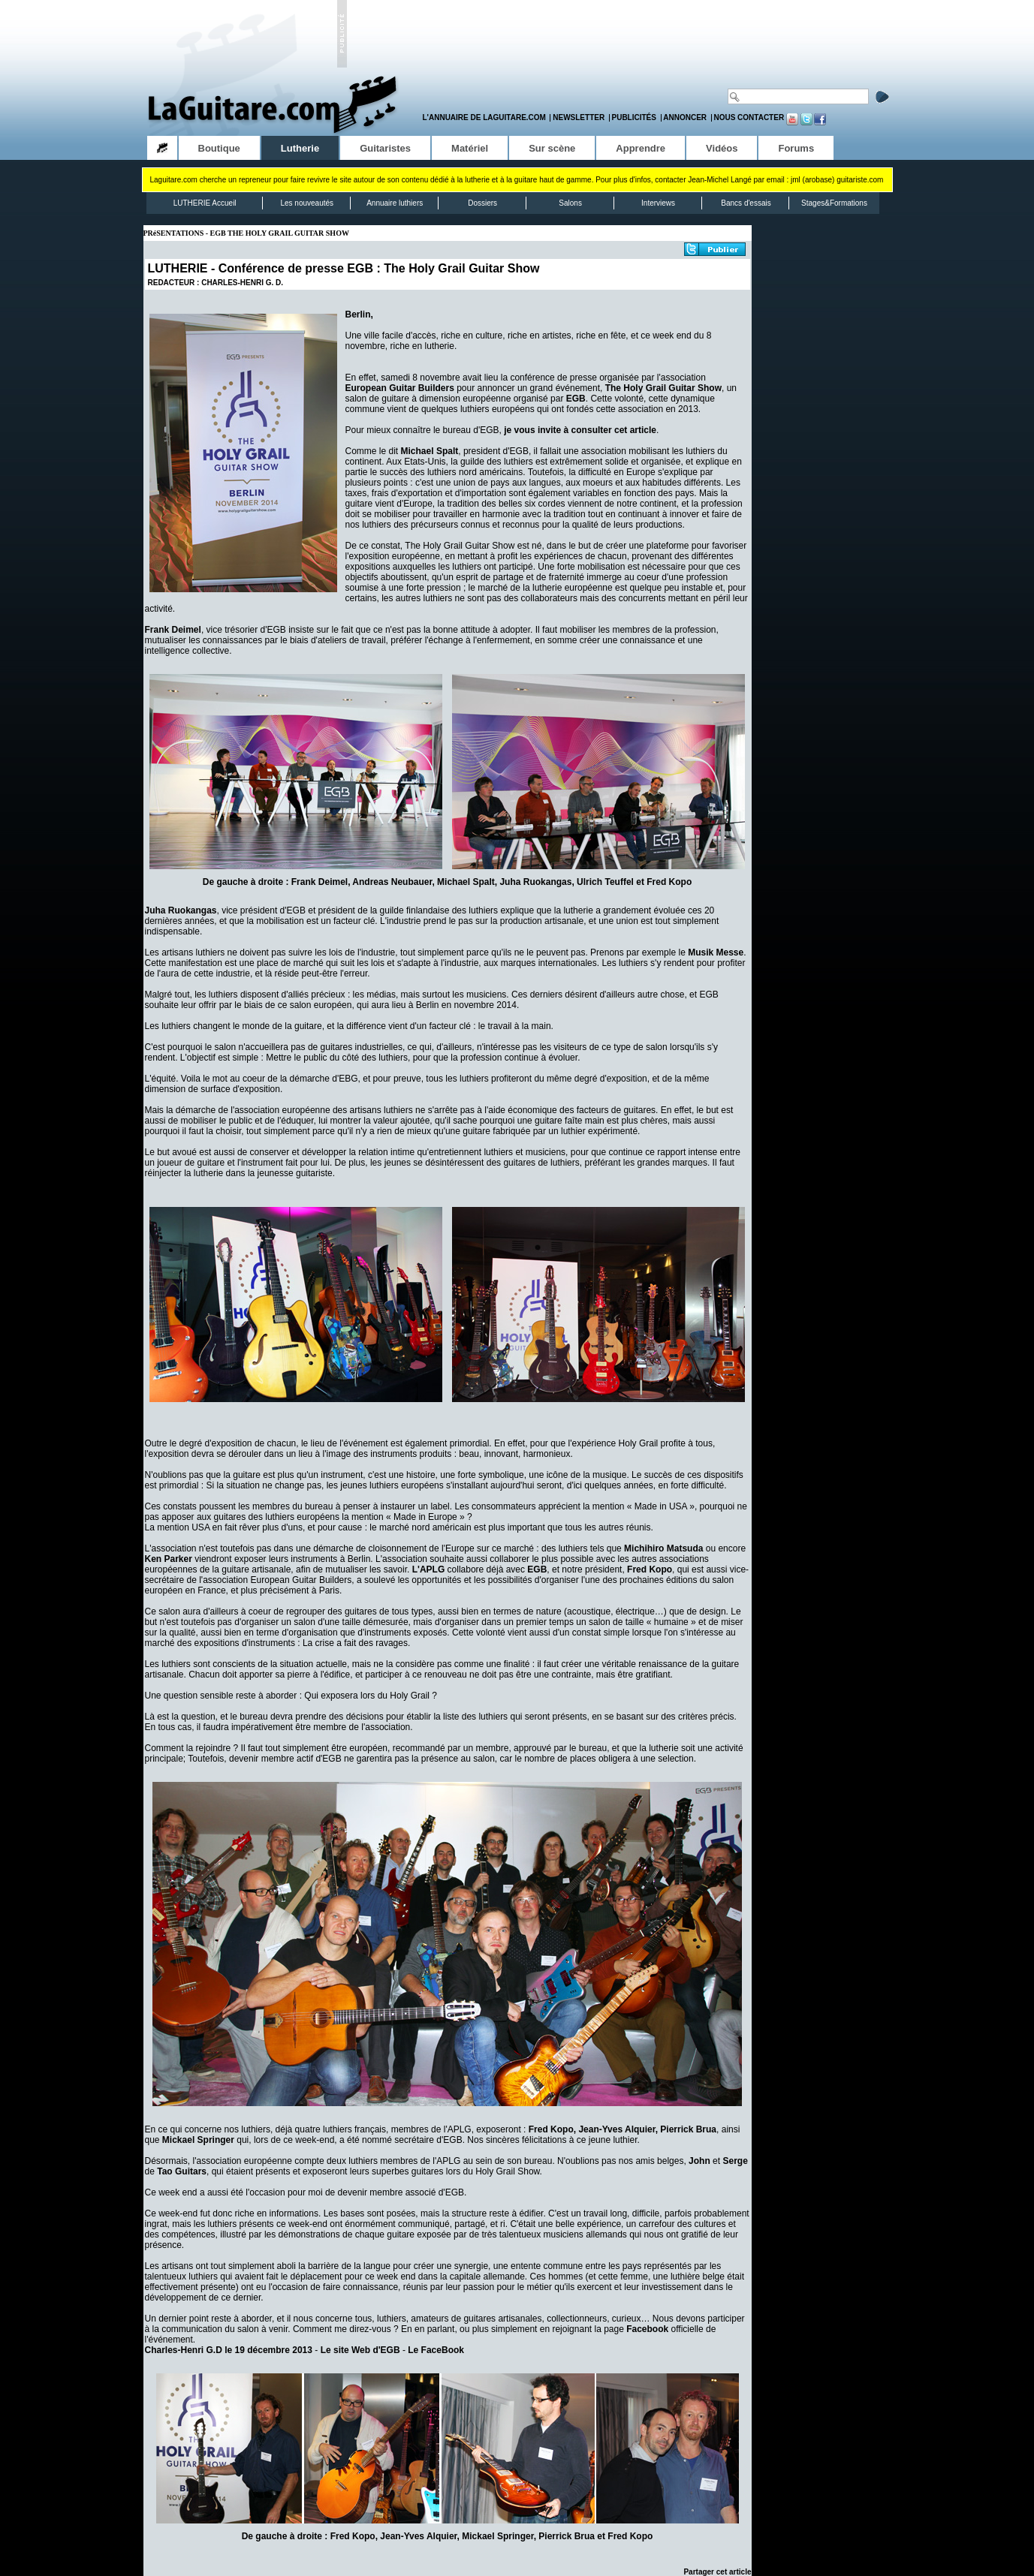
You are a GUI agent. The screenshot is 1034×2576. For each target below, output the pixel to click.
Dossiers (482, 203)
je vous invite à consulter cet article (580, 430)
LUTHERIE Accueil (205, 203)
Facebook (647, 2329)
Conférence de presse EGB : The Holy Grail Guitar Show (379, 268)
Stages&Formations (834, 203)
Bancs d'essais (745, 203)
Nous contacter (748, 117)
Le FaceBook (436, 2350)
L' (428, 1569)
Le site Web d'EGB (360, 2350)
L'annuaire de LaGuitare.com (484, 117)
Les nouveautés (306, 203)
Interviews (658, 203)
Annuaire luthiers (394, 203)
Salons (570, 203)
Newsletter (578, 117)
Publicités (634, 117)
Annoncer (685, 117)
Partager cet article (717, 2572)
